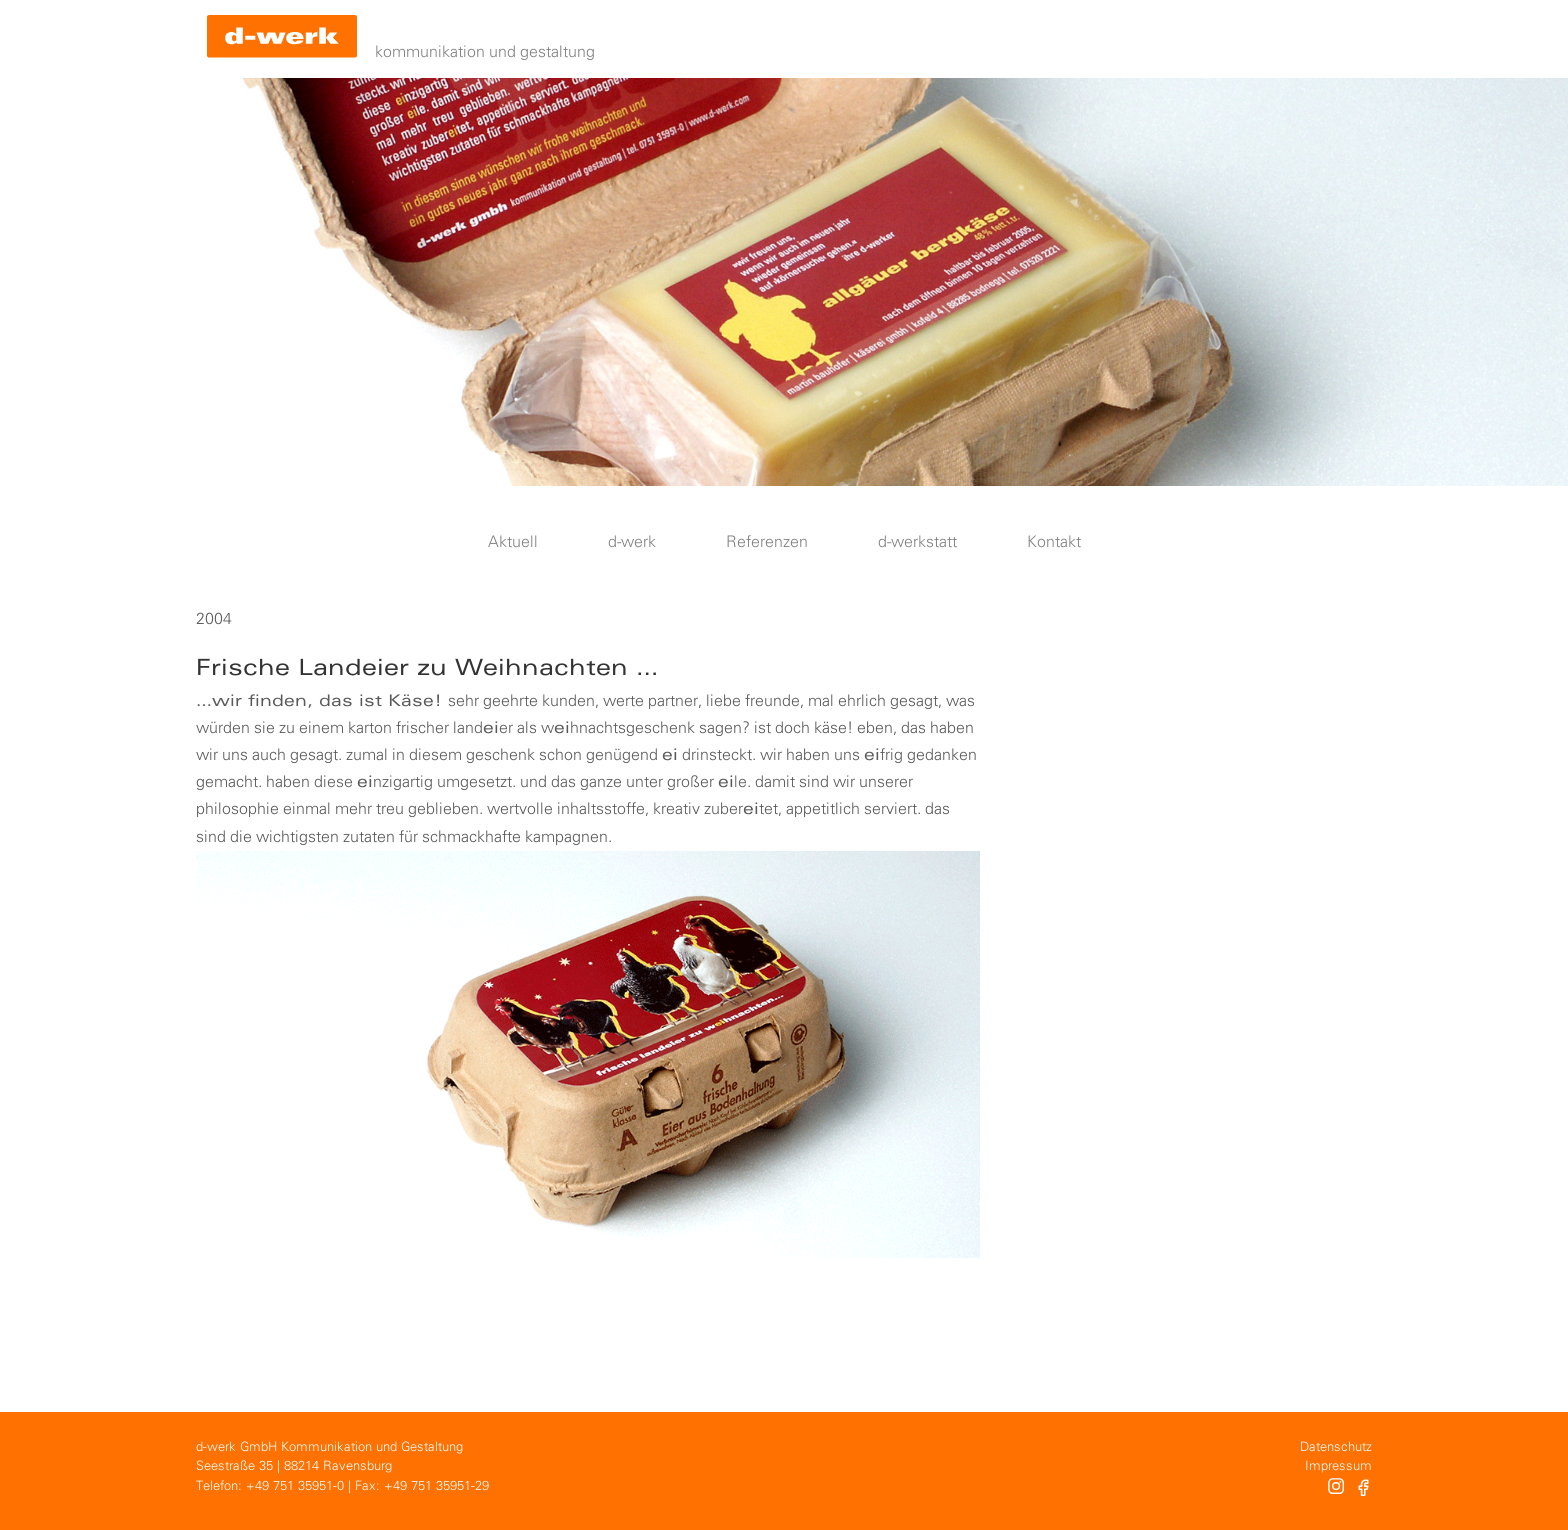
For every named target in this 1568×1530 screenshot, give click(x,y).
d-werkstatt (917, 542)
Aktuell (513, 542)
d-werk (632, 542)
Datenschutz (1336, 1447)
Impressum (1338, 1466)
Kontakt (1054, 542)
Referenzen (767, 542)
